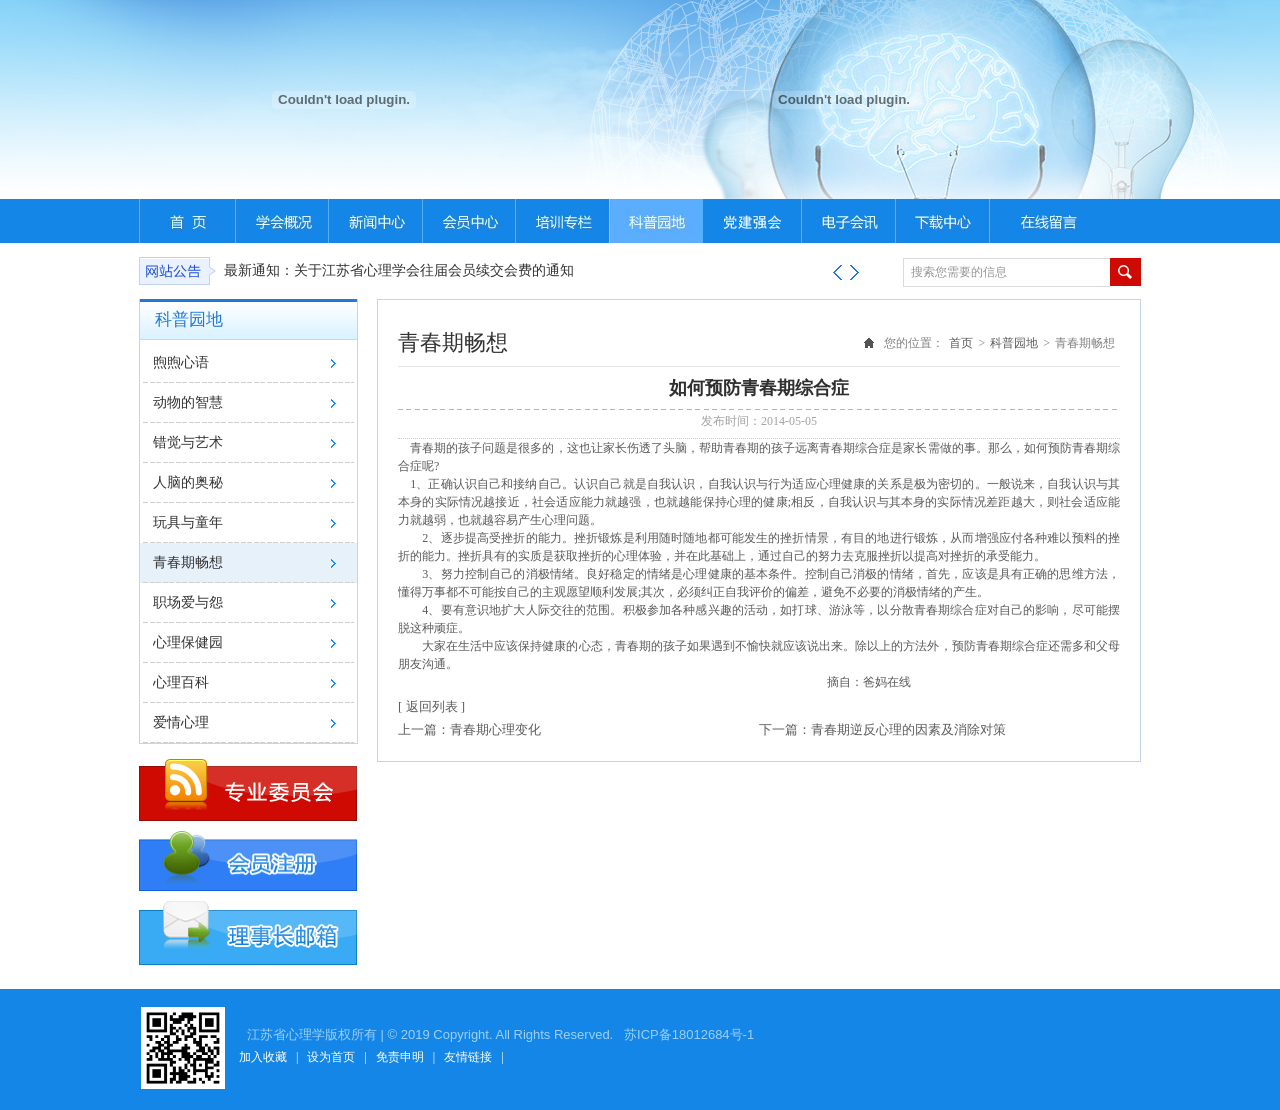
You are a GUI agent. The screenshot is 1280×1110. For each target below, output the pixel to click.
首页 (961, 343)
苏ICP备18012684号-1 (687, 1034)
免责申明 (400, 1057)
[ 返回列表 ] (431, 706)
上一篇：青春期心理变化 (469, 729)
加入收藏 (263, 1057)
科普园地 (1014, 343)
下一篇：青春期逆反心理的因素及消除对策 (882, 729)
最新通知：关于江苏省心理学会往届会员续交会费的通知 (399, 270)
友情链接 (468, 1057)
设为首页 (331, 1057)
